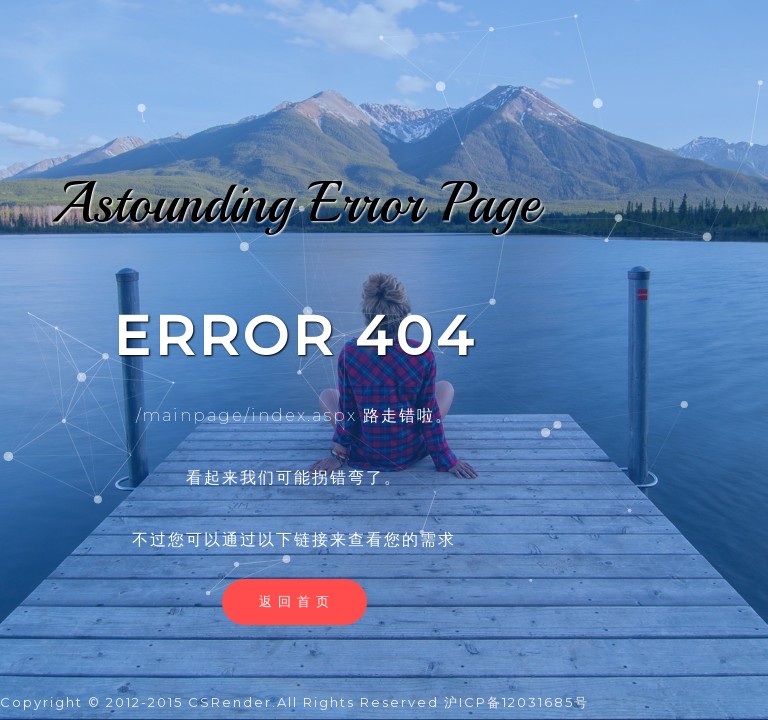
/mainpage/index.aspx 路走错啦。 (294, 415)
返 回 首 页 (294, 601)
